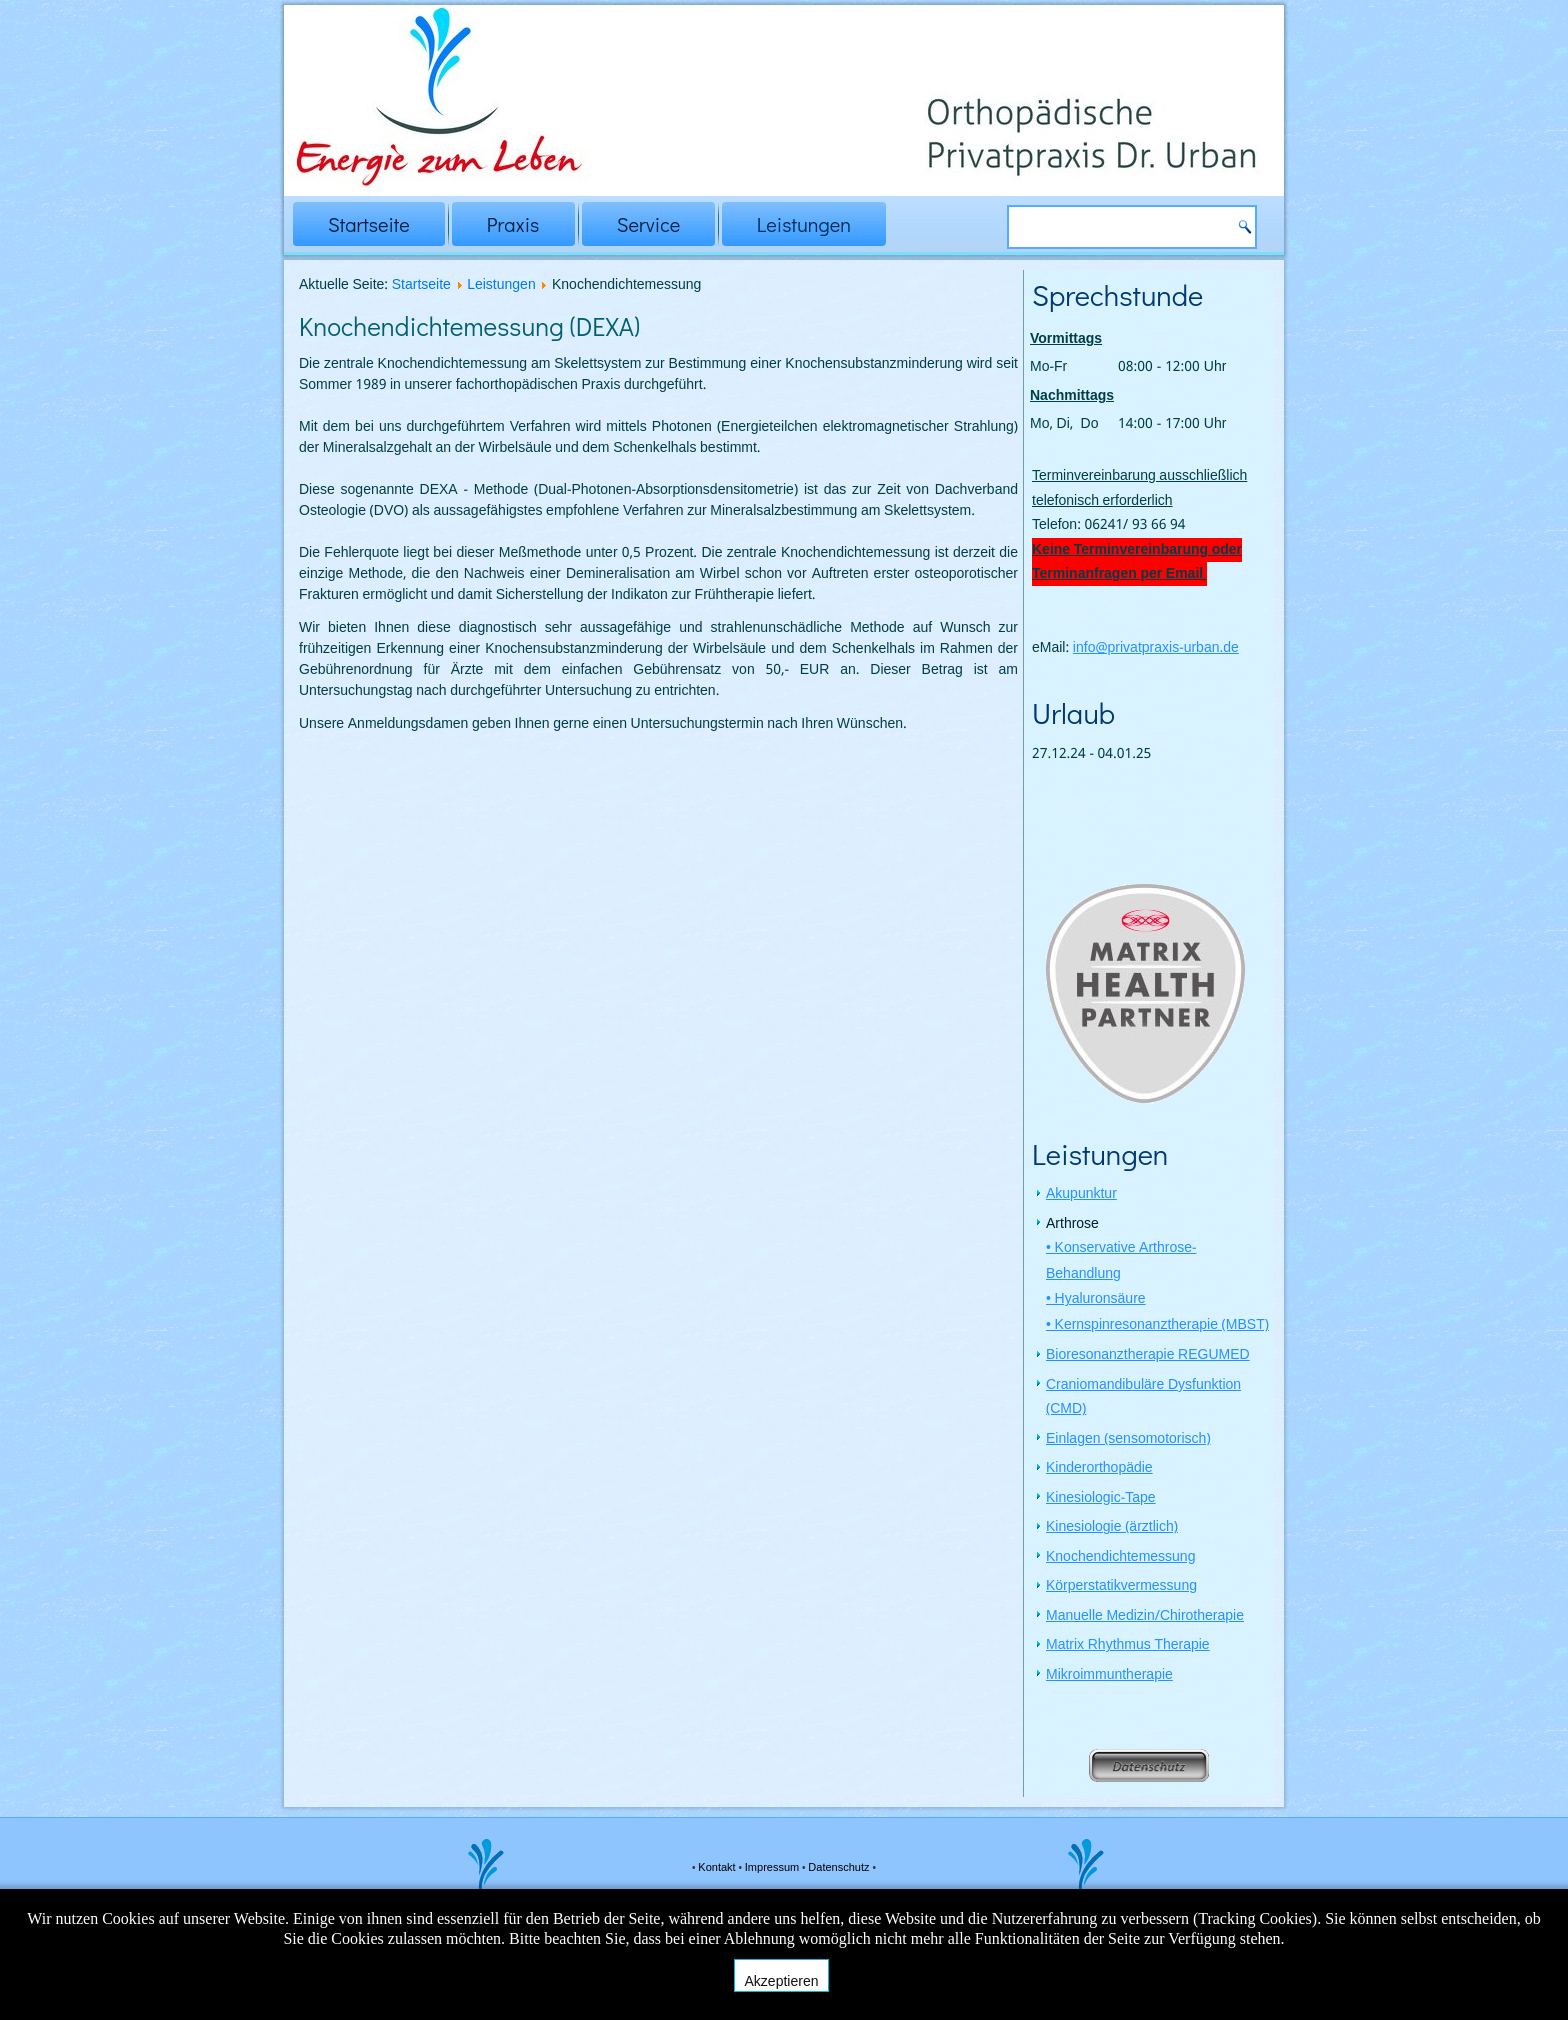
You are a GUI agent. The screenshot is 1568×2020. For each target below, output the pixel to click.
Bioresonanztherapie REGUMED (1148, 1357)
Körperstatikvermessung (1121, 1588)
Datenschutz (840, 1868)
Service (648, 224)
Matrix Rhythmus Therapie (1128, 1647)
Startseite (369, 224)
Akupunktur (1081, 1196)
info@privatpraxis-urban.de (1156, 648)
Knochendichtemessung (1120, 1559)
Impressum (773, 1868)
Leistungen (804, 224)
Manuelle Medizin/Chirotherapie (1145, 1618)
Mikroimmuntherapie (1109, 1677)
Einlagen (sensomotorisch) (1128, 1441)
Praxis (513, 224)
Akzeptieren (782, 1981)
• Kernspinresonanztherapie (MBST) (1157, 1327)
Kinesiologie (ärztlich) (1112, 1529)
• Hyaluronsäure (1096, 1301)
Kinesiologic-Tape (1101, 1500)
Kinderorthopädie (1099, 1470)
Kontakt (718, 1868)
